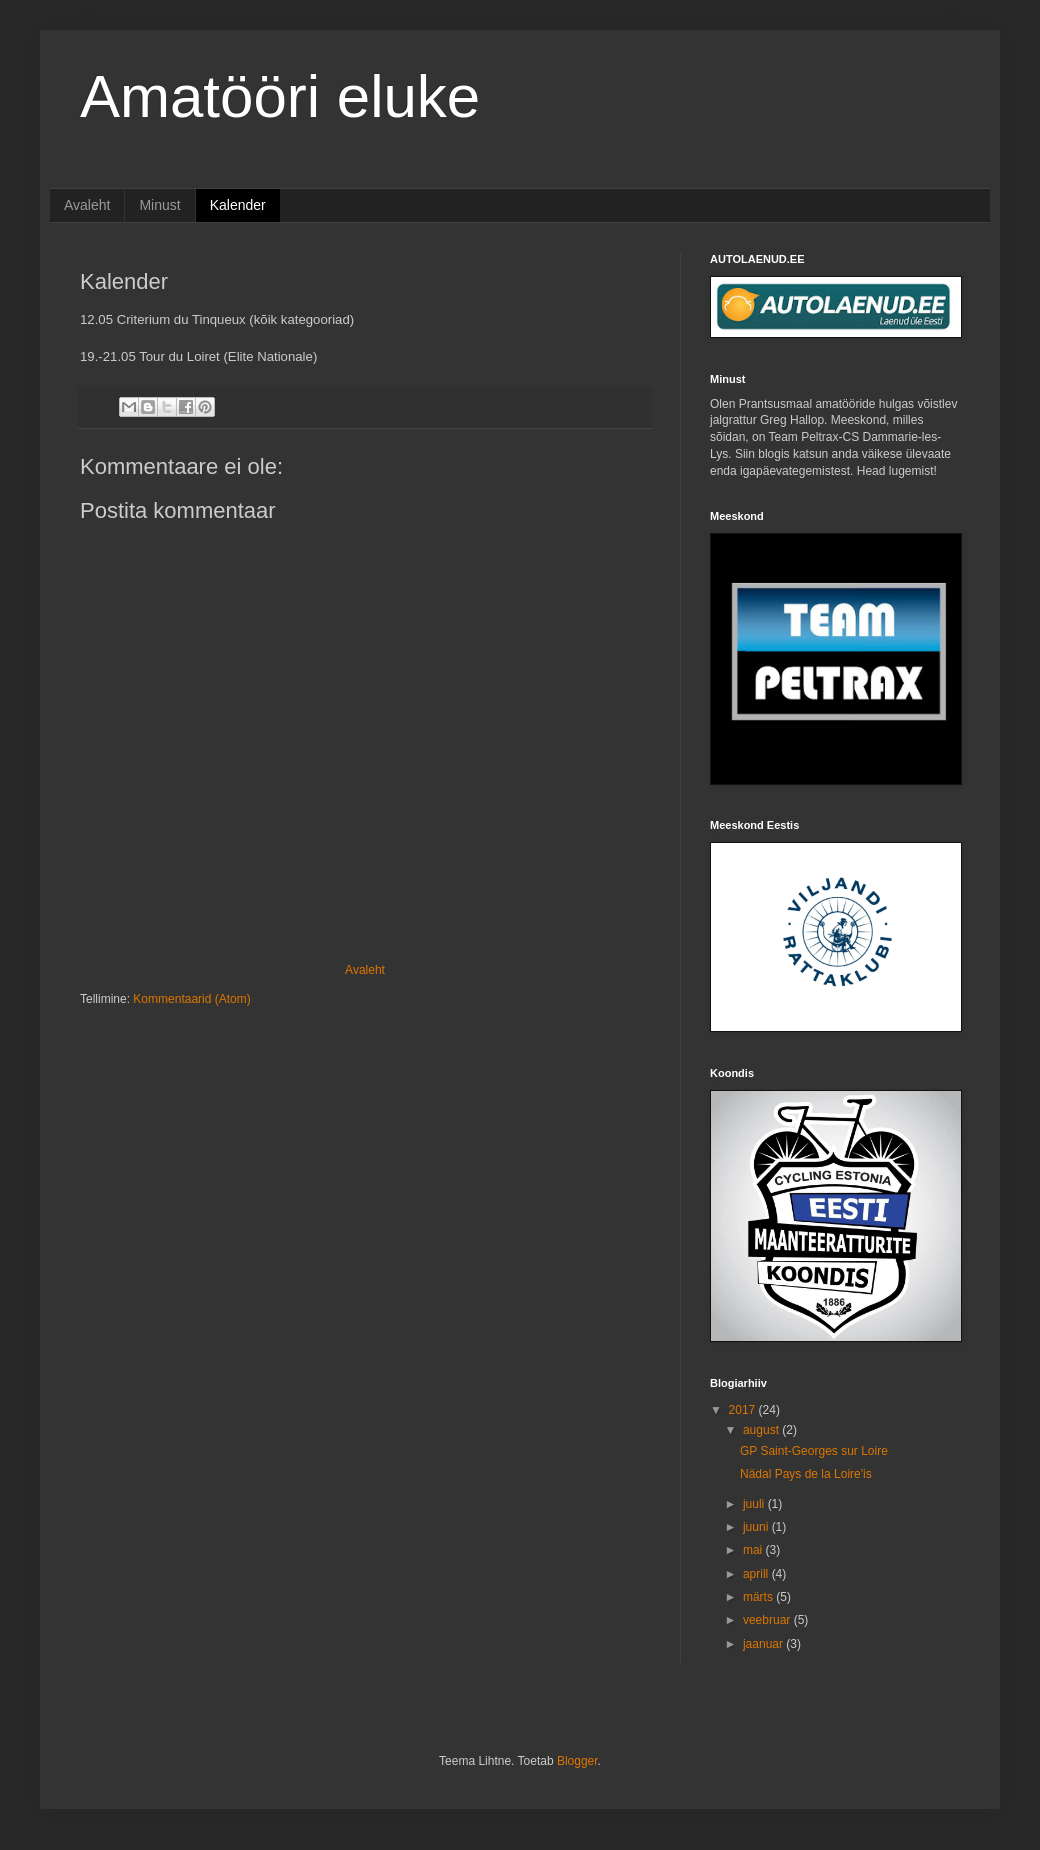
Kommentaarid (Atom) (191, 999)
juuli (755, 1504)
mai (754, 1550)
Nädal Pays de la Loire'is (806, 1474)
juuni (757, 1527)
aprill (757, 1574)
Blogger (577, 1761)
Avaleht (87, 205)
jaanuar (764, 1644)
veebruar (768, 1620)
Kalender (238, 205)
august (762, 1430)
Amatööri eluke (280, 96)
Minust (159, 205)
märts (759, 1597)
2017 (744, 1410)
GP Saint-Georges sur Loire (814, 1451)
